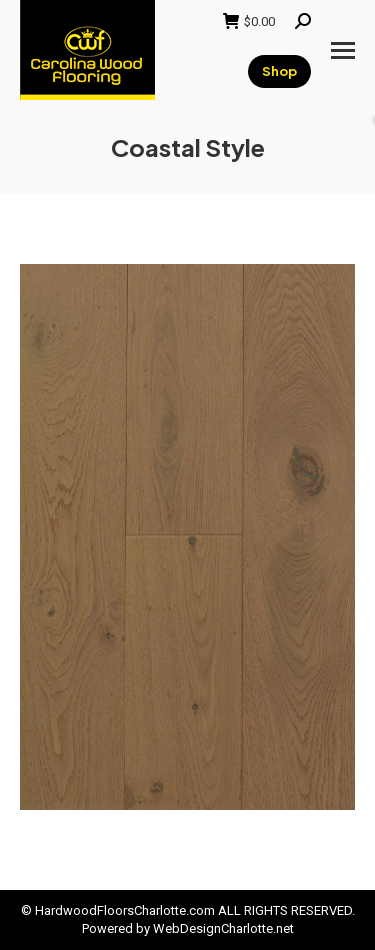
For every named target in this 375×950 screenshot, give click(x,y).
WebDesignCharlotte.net (223, 928)
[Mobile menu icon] (343, 50)
